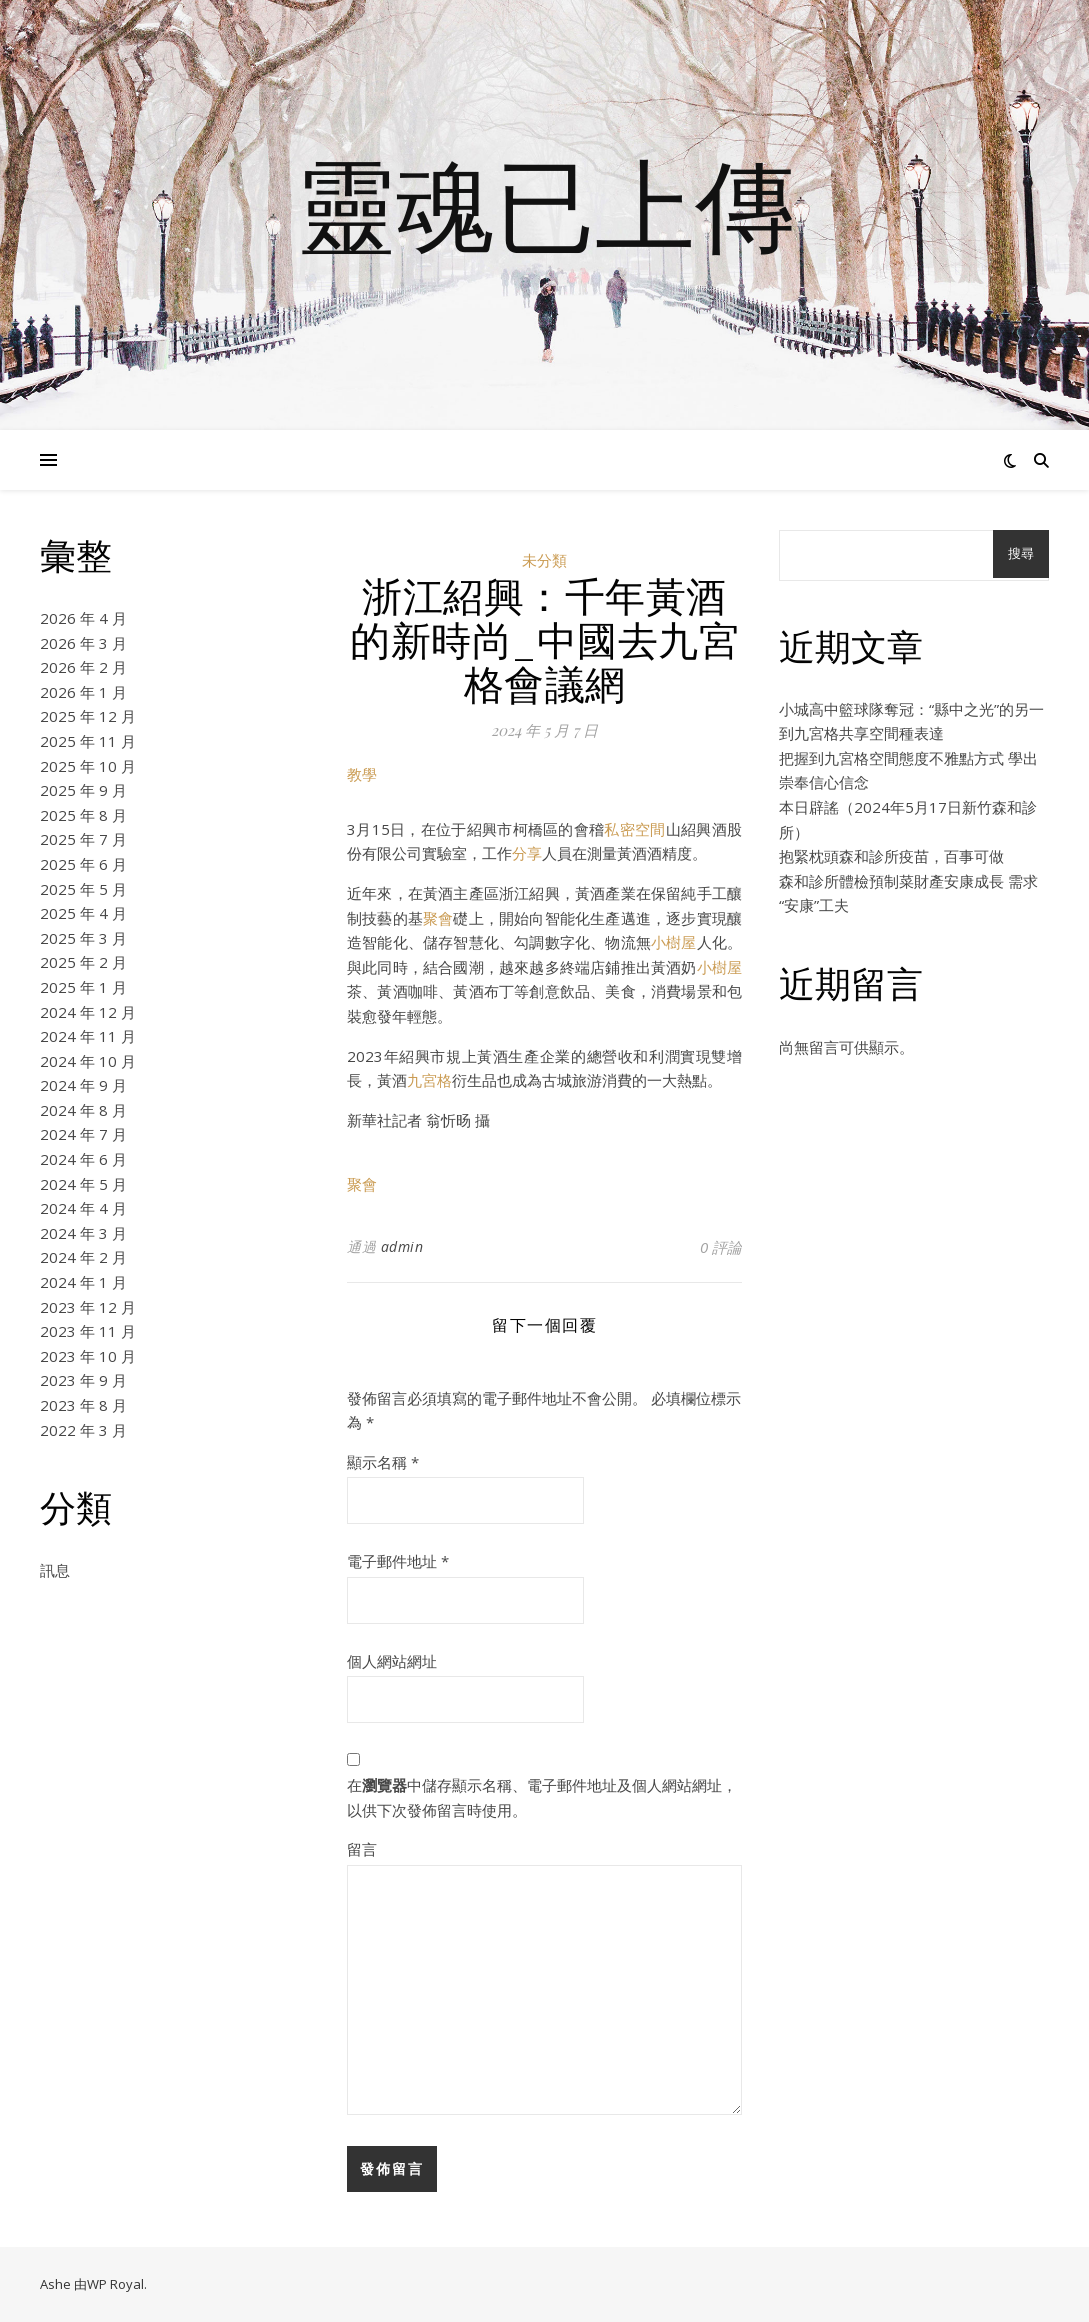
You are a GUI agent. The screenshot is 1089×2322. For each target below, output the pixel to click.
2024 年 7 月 (83, 1134)
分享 (527, 853)
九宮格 (429, 1080)
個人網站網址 (392, 1661)
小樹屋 (674, 942)
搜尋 (1021, 553)
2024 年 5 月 (83, 1184)
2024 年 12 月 (88, 1012)
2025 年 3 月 (83, 938)
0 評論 (721, 1247)
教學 (362, 774)
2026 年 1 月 (83, 692)
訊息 (55, 1570)
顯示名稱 (383, 1462)
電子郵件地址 (398, 1561)
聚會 (438, 918)
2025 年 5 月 (83, 889)
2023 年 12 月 (88, 1307)
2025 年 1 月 (83, 987)
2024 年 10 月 (88, 1061)
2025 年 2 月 (83, 962)
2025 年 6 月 (83, 864)
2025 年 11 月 (88, 741)
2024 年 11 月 (88, 1036)
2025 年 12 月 (88, 716)
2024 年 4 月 (83, 1208)
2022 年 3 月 (83, 1430)
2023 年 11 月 (88, 1331)
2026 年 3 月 (83, 643)
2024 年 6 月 (83, 1159)
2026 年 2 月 (83, 667)
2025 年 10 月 (88, 766)
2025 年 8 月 (83, 815)
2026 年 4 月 (83, 618)
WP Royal (115, 2284)
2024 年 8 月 (83, 1110)
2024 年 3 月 (83, 1233)
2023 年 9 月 (83, 1380)
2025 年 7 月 (83, 839)
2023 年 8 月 (83, 1405)
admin (402, 1246)
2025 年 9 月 (83, 790)
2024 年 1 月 (83, 1282)
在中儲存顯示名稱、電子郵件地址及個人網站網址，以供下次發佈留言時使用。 (542, 1797)
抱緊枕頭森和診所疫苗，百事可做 (891, 856)
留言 (362, 1849)
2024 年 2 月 (83, 1257)
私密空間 (634, 829)
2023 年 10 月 (88, 1356)
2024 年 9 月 (83, 1085)
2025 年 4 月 (83, 913)
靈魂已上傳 (545, 203)
